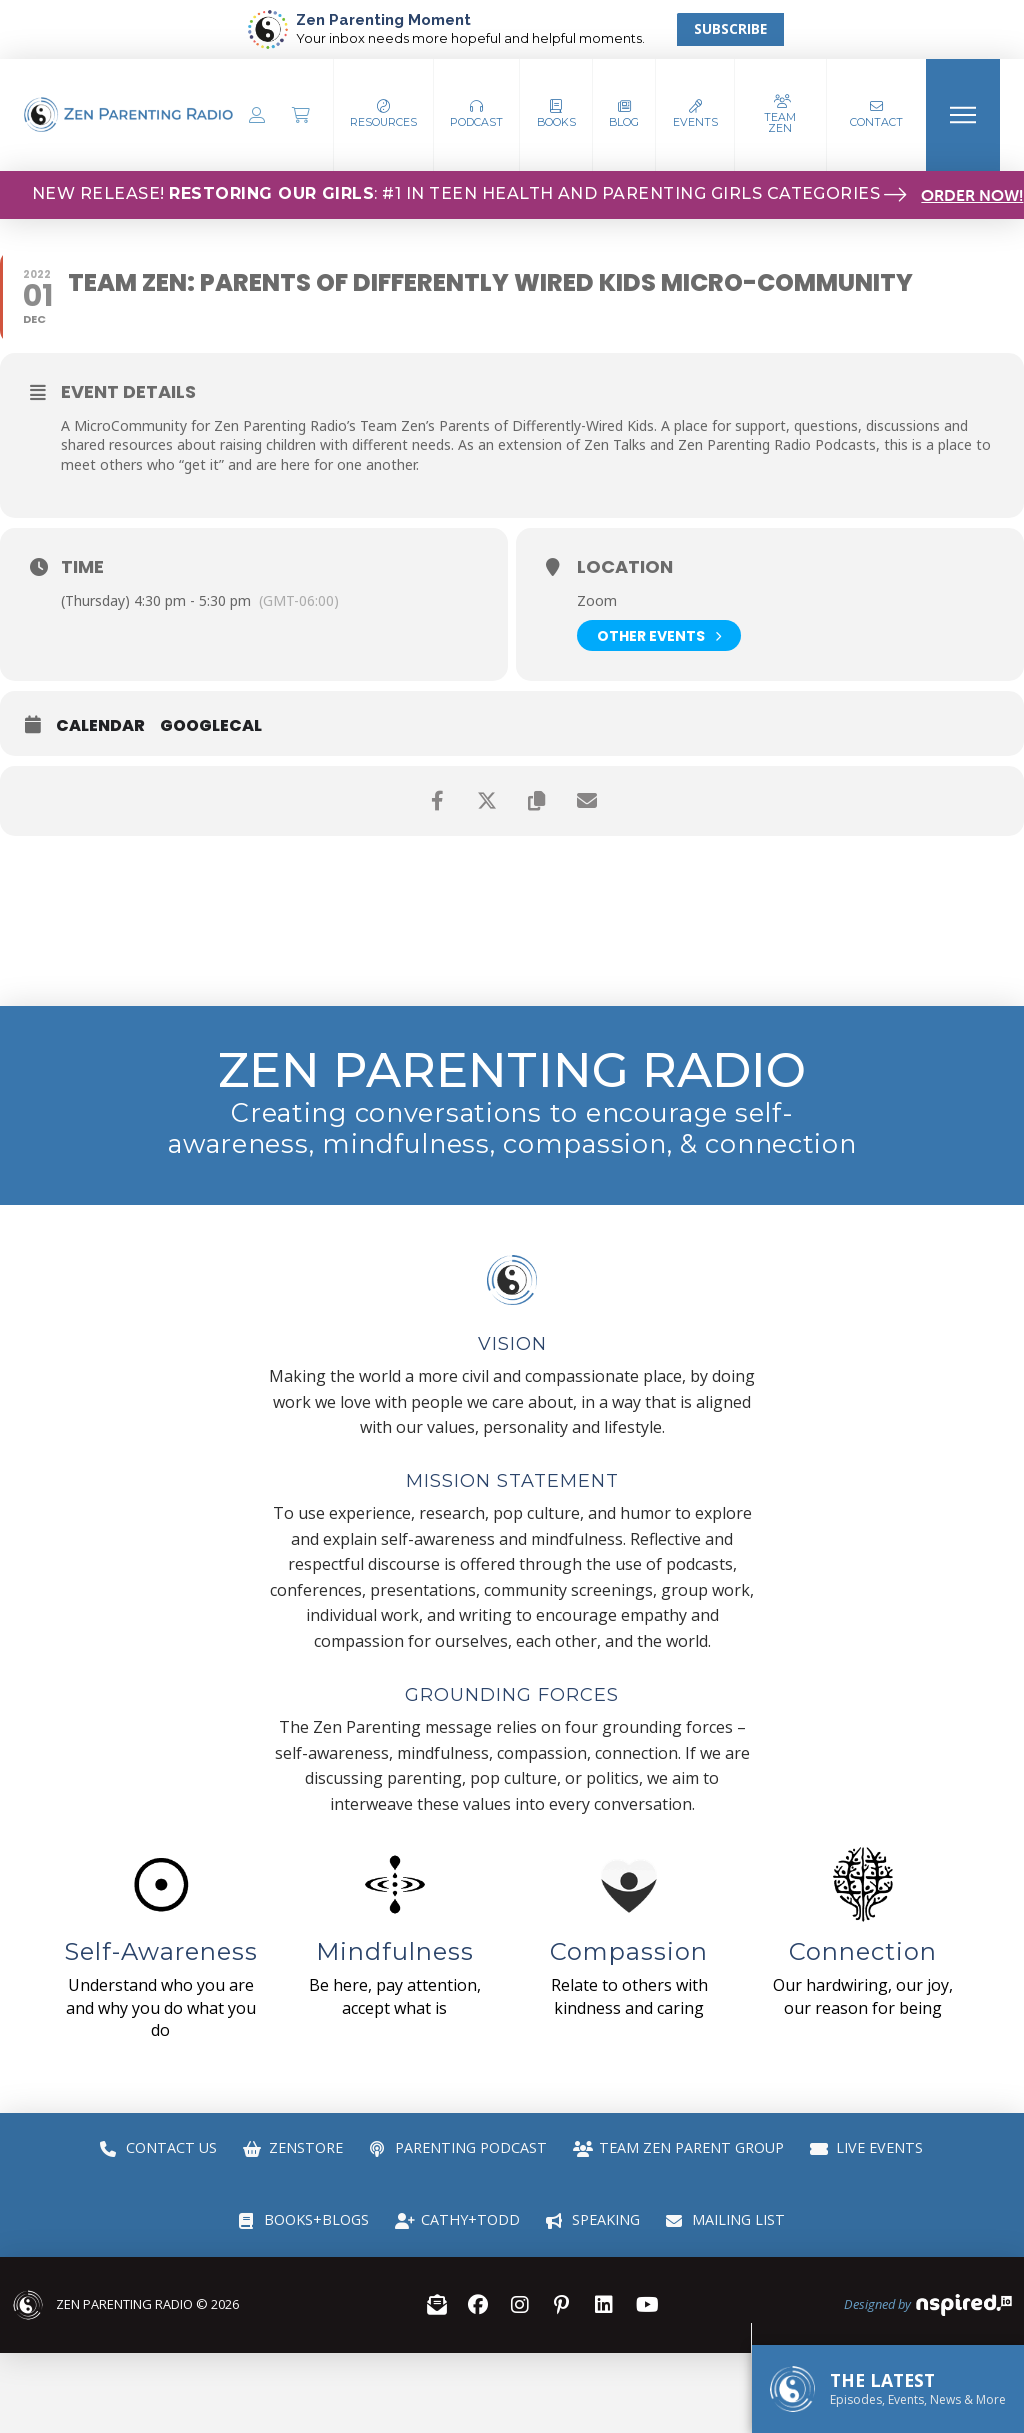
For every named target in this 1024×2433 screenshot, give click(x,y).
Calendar (100, 726)
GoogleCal (211, 726)
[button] (477, 115)
